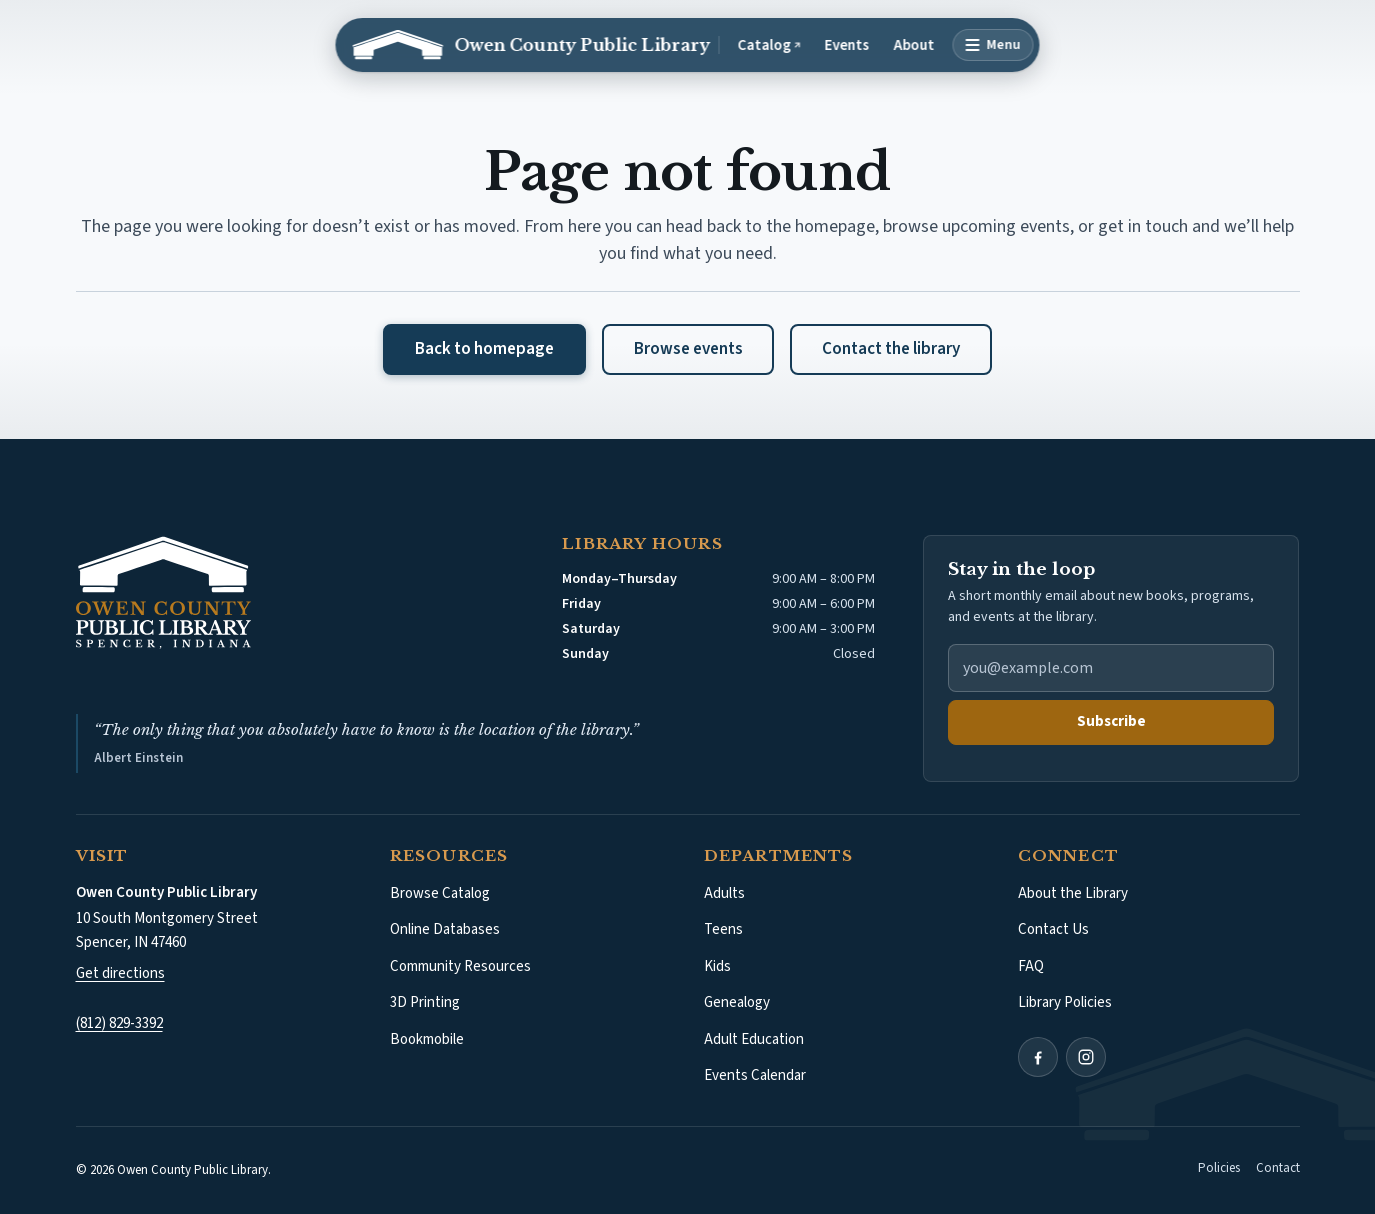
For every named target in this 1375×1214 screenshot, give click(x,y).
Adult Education (754, 1039)
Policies (1219, 1168)
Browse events (688, 349)
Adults (724, 893)
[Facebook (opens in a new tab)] (1038, 1057)
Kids (717, 966)
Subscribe (1111, 721)
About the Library (1073, 893)
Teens (723, 929)
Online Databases (445, 929)
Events (847, 45)
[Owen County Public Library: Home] (531, 45)
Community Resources (460, 966)
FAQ (1031, 966)
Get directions (120, 973)
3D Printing (425, 1002)
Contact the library (891, 349)
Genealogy (737, 1002)
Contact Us (1053, 929)
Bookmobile (427, 1039)
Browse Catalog (440, 893)
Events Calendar (755, 1075)
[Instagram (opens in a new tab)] (1086, 1057)
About (914, 45)
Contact (1278, 1168)
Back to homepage (484, 349)
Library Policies (1065, 1002)
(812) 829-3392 (119, 1023)
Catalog (774, 46)
